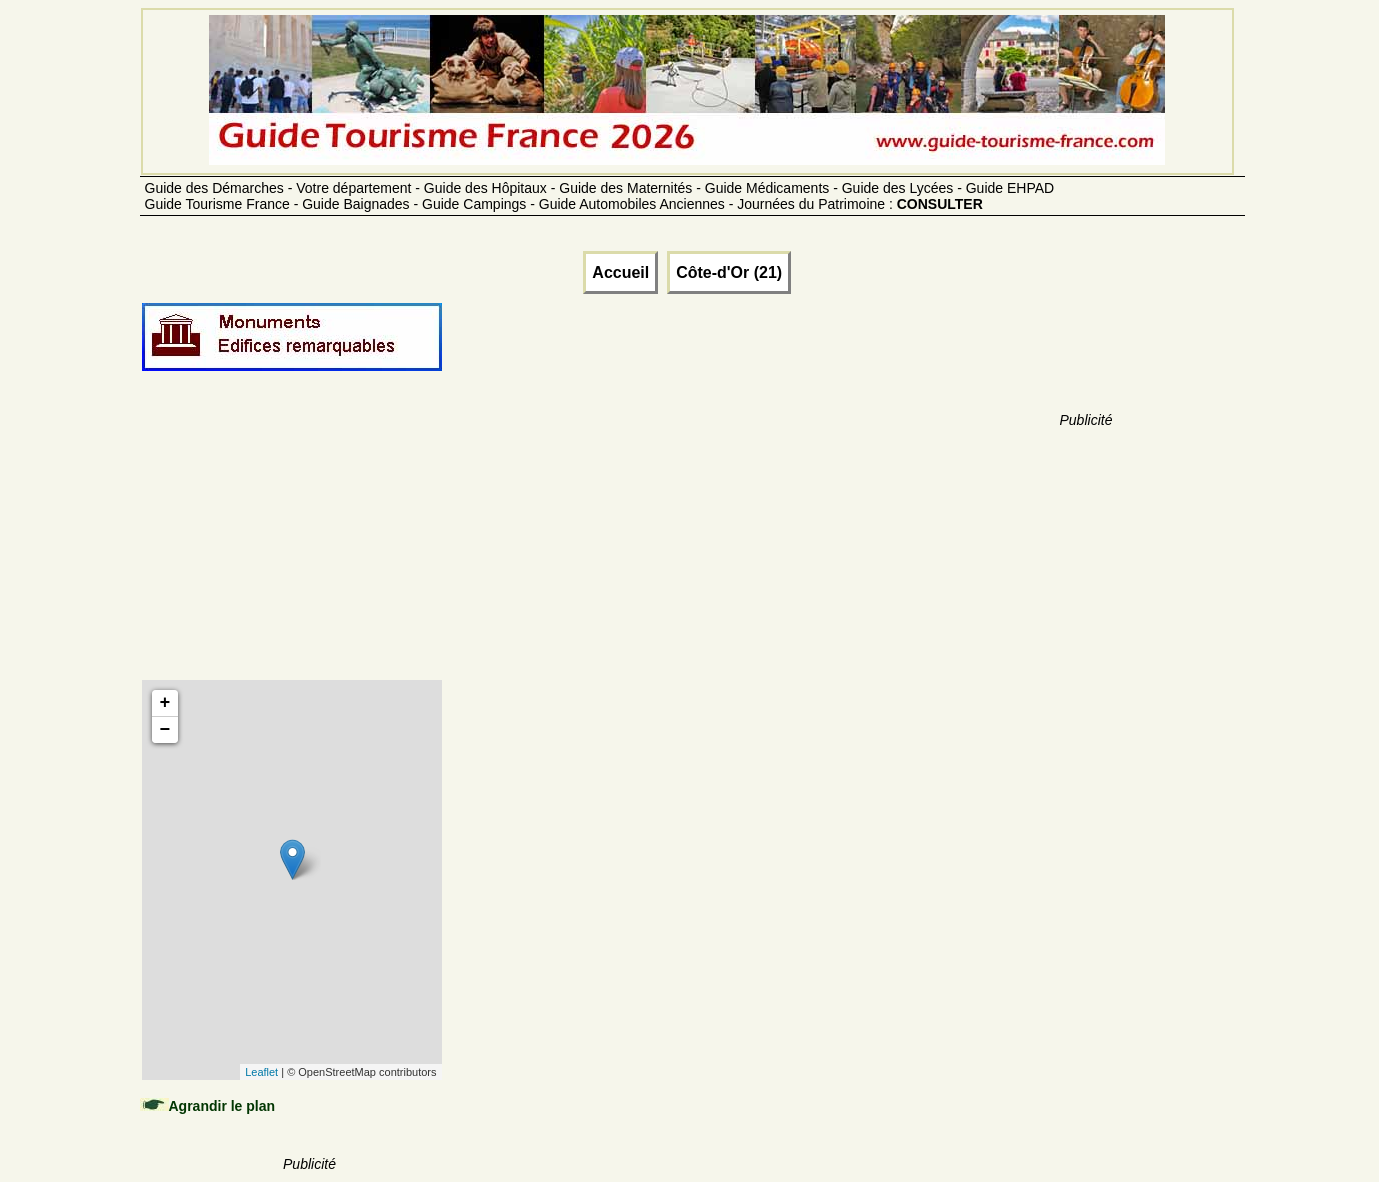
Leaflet (261, 1072)
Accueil (620, 272)
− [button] (165, 730)
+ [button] (165, 703)
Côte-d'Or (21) (729, 272)
